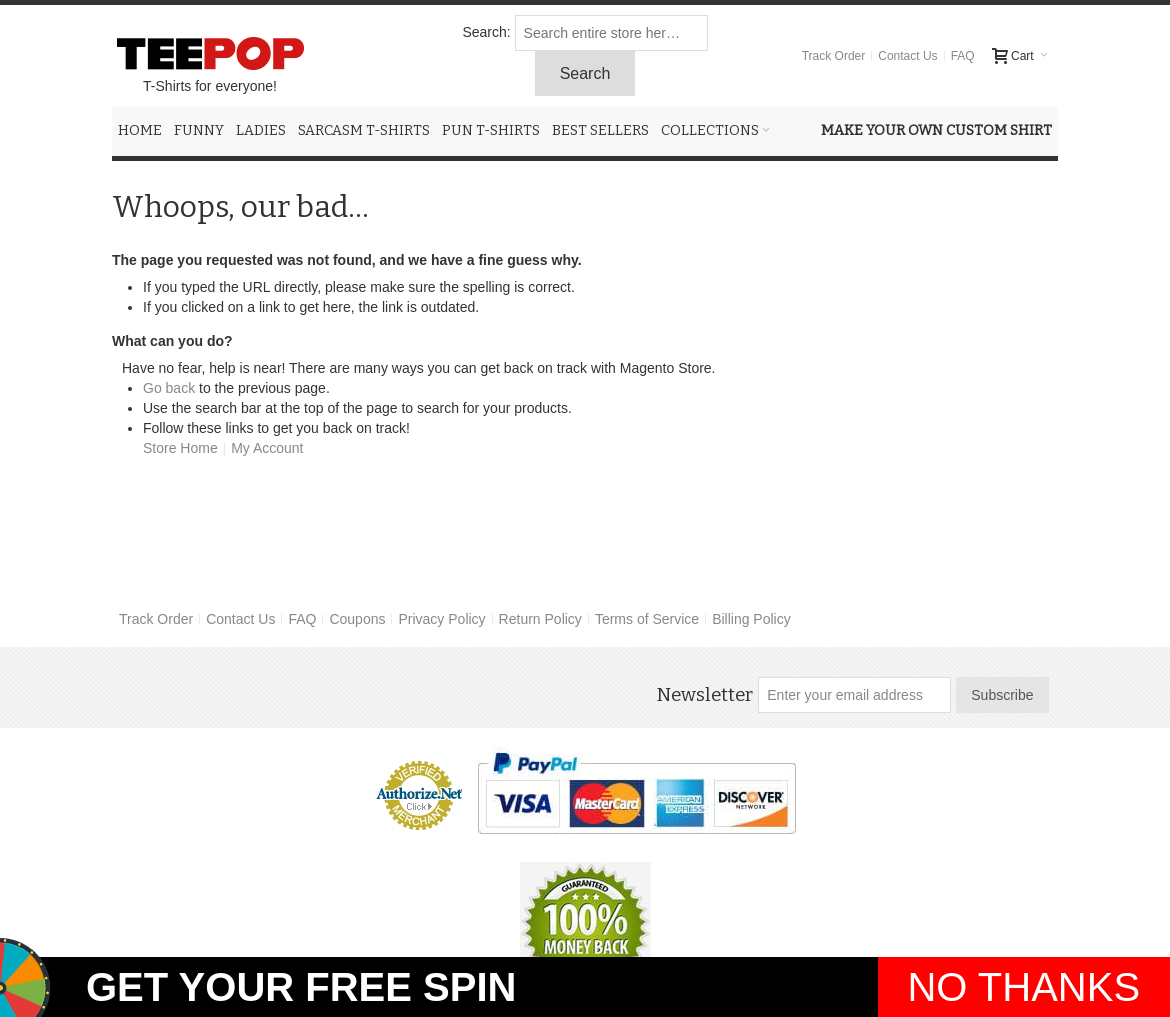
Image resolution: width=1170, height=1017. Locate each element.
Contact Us (907, 56)
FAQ (963, 56)
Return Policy (540, 619)
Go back (169, 388)
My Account (267, 448)
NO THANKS (1023, 987)
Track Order (834, 56)
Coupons (357, 619)
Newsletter (704, 695)
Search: (486, 32)
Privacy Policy (441, 619)
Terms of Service (647, 619)
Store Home (180, 448)
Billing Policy (751, 619)
